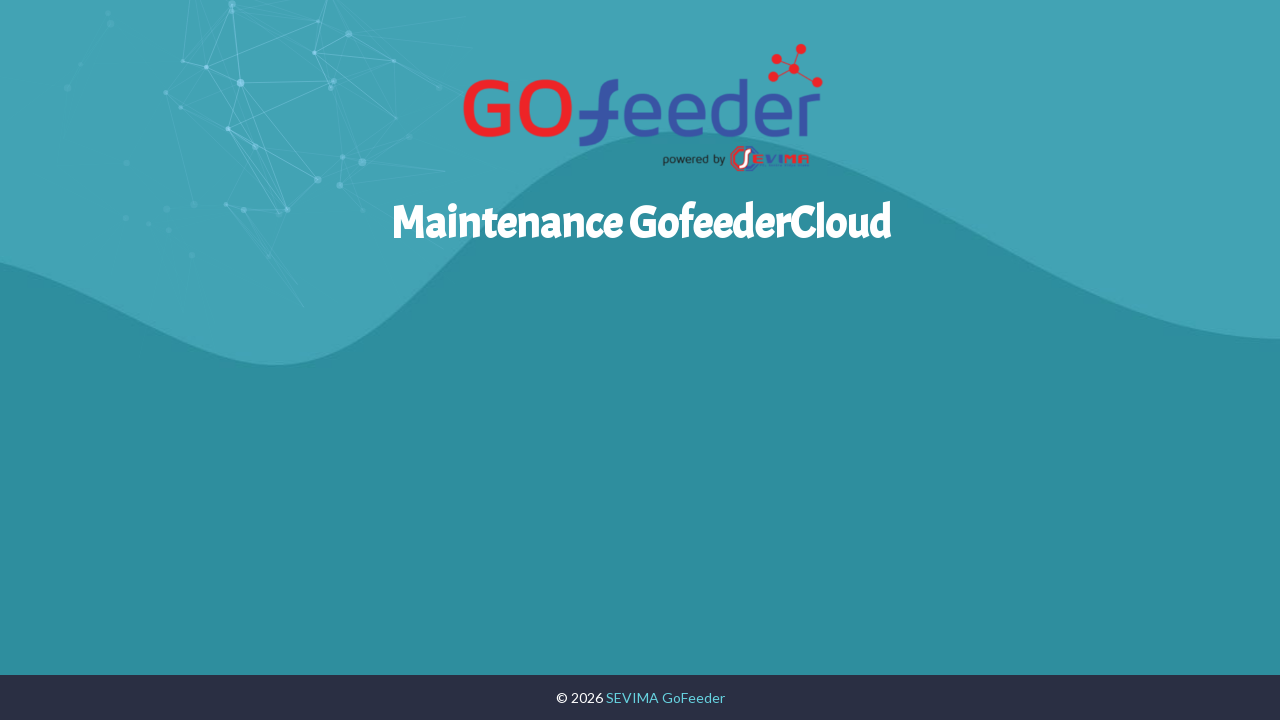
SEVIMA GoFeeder (665, 697)
